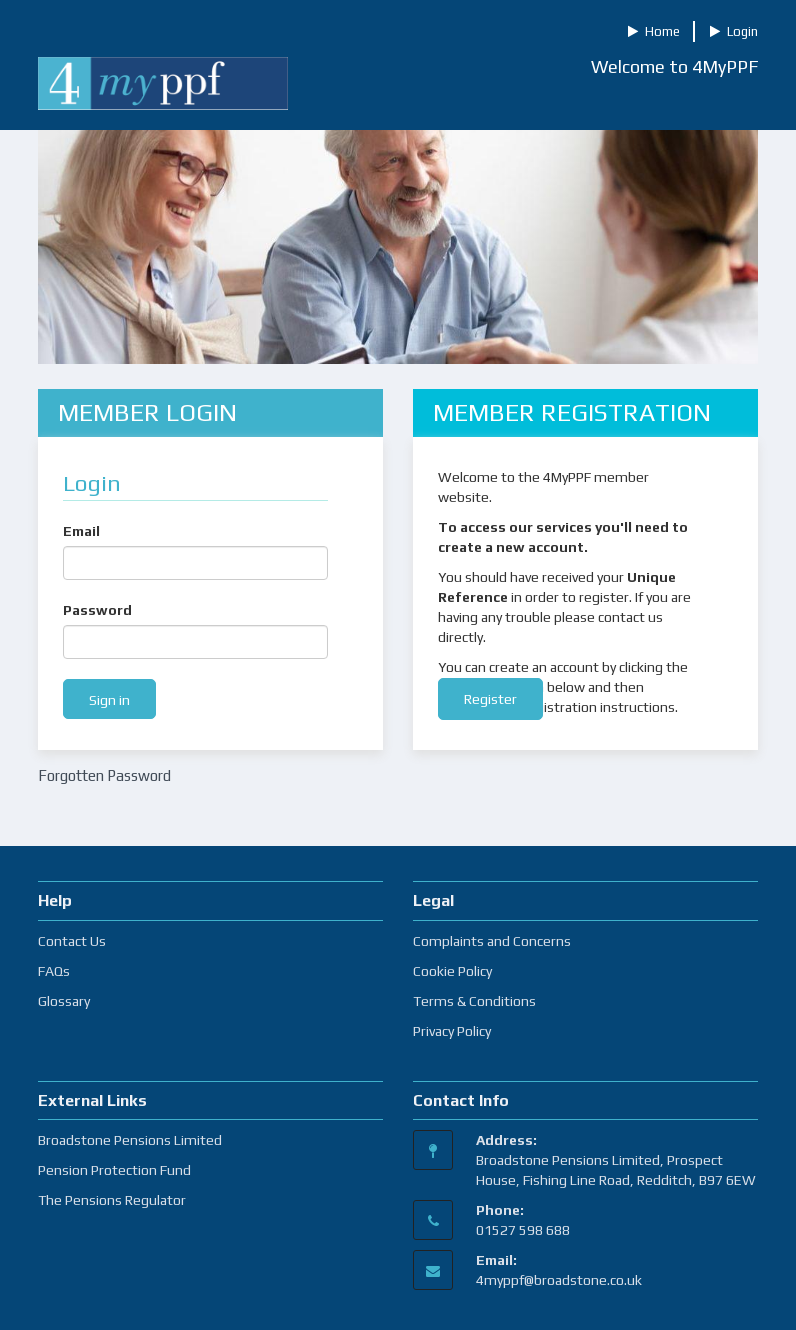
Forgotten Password (104, 775)
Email (81, 531)
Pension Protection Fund (114, 1170)
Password (97, 610)
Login (734, 31)
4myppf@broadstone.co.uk (559, 1280)
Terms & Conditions (474, 1001)
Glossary (64, 1001)
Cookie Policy (452, 971)
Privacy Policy (452, 1031)
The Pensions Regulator (112, 1200)
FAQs (54, 971)
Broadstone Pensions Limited (130, 1140)
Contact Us (72, 941)
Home (654, 31)
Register (490, 699)
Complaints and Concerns (492, 941)
